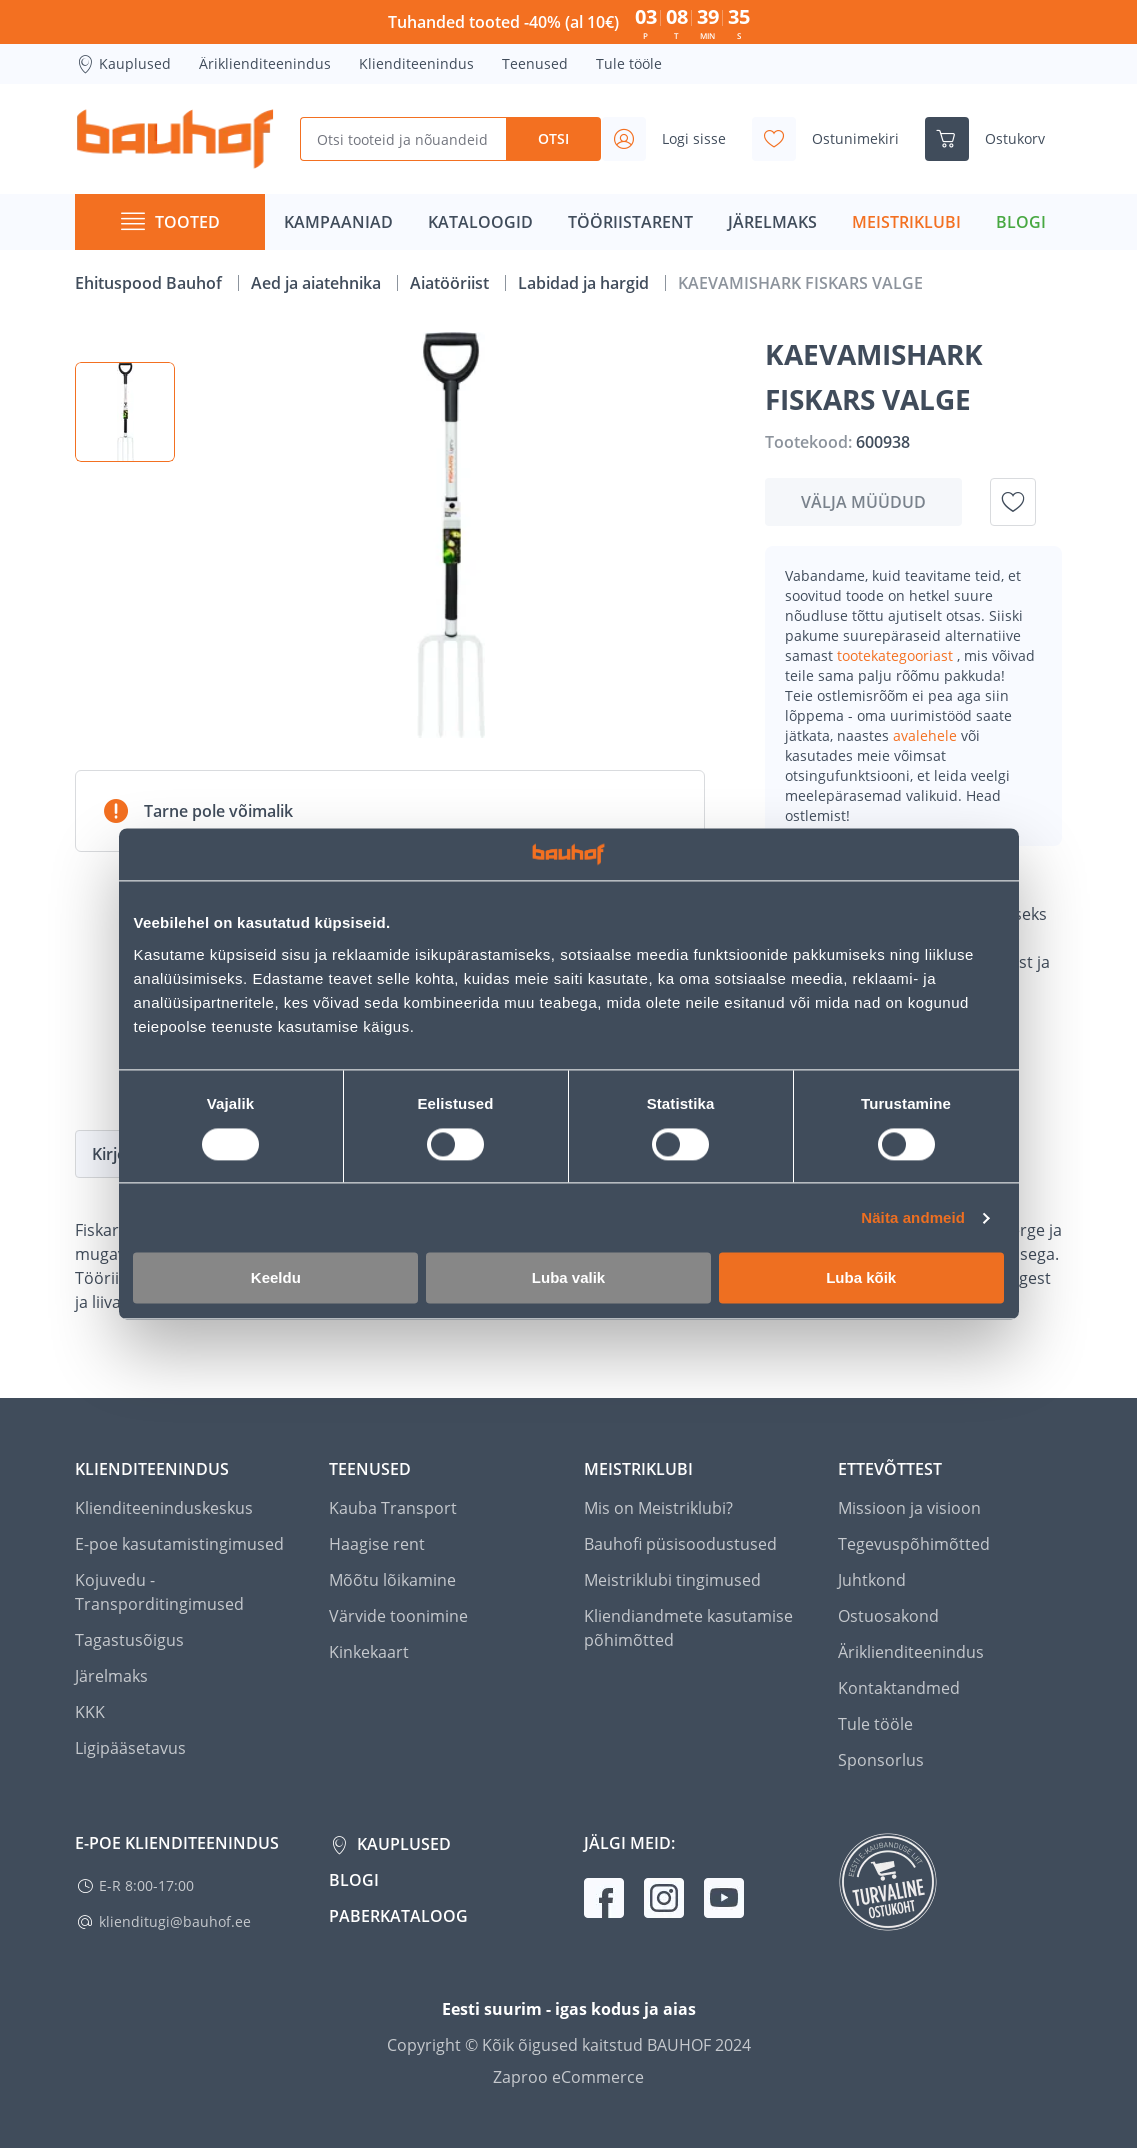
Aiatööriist (451, 283)
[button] (125, 412)
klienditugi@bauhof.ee (175, 1921)
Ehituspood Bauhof (150, 283)
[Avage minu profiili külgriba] (672, 139)
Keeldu (276, 1278)
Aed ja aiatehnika (318, 283)
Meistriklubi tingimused (672, 1580)
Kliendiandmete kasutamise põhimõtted (688, 1628)
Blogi (354, 1880)
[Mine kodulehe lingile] (175, 139)
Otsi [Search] (553, 138)
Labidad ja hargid (585, 283)
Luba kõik (861, 1278)
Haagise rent (377, 1544)
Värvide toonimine (398, 1616)
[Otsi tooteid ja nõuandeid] (403, 139)
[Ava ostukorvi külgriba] (993, 139)
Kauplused (123, 64)
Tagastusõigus (129, 1640)
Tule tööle (629, 63)
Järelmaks (111, 1676)
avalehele (927, 735)
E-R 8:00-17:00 (146, 1885)
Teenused (535, 63)
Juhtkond (872, 1580)
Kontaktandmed (899, 1688)
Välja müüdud (863, 502)
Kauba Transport (393, 1508)
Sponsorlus (881, 1760)
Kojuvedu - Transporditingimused (159, 1592)
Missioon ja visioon (909, 1508)
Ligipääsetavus (130, 1748)
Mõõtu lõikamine (392, 1580)
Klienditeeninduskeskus (164, 1508)
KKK (90, 1712)
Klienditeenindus (416, 63)
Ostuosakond (888, 1616)
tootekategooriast (897, 655)
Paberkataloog (398, 1916)
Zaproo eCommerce (568, 2077)
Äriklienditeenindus (265, 63)
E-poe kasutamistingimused (179, 1544)
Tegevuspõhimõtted (914, 1544)
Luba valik (568, 1278)
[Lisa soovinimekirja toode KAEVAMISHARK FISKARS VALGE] (1013, 502)
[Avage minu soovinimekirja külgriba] (833, 139)
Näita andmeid (913, 1217)
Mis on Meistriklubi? (658, 1508)
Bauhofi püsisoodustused (680, 1544)
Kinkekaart (369, 1652)
